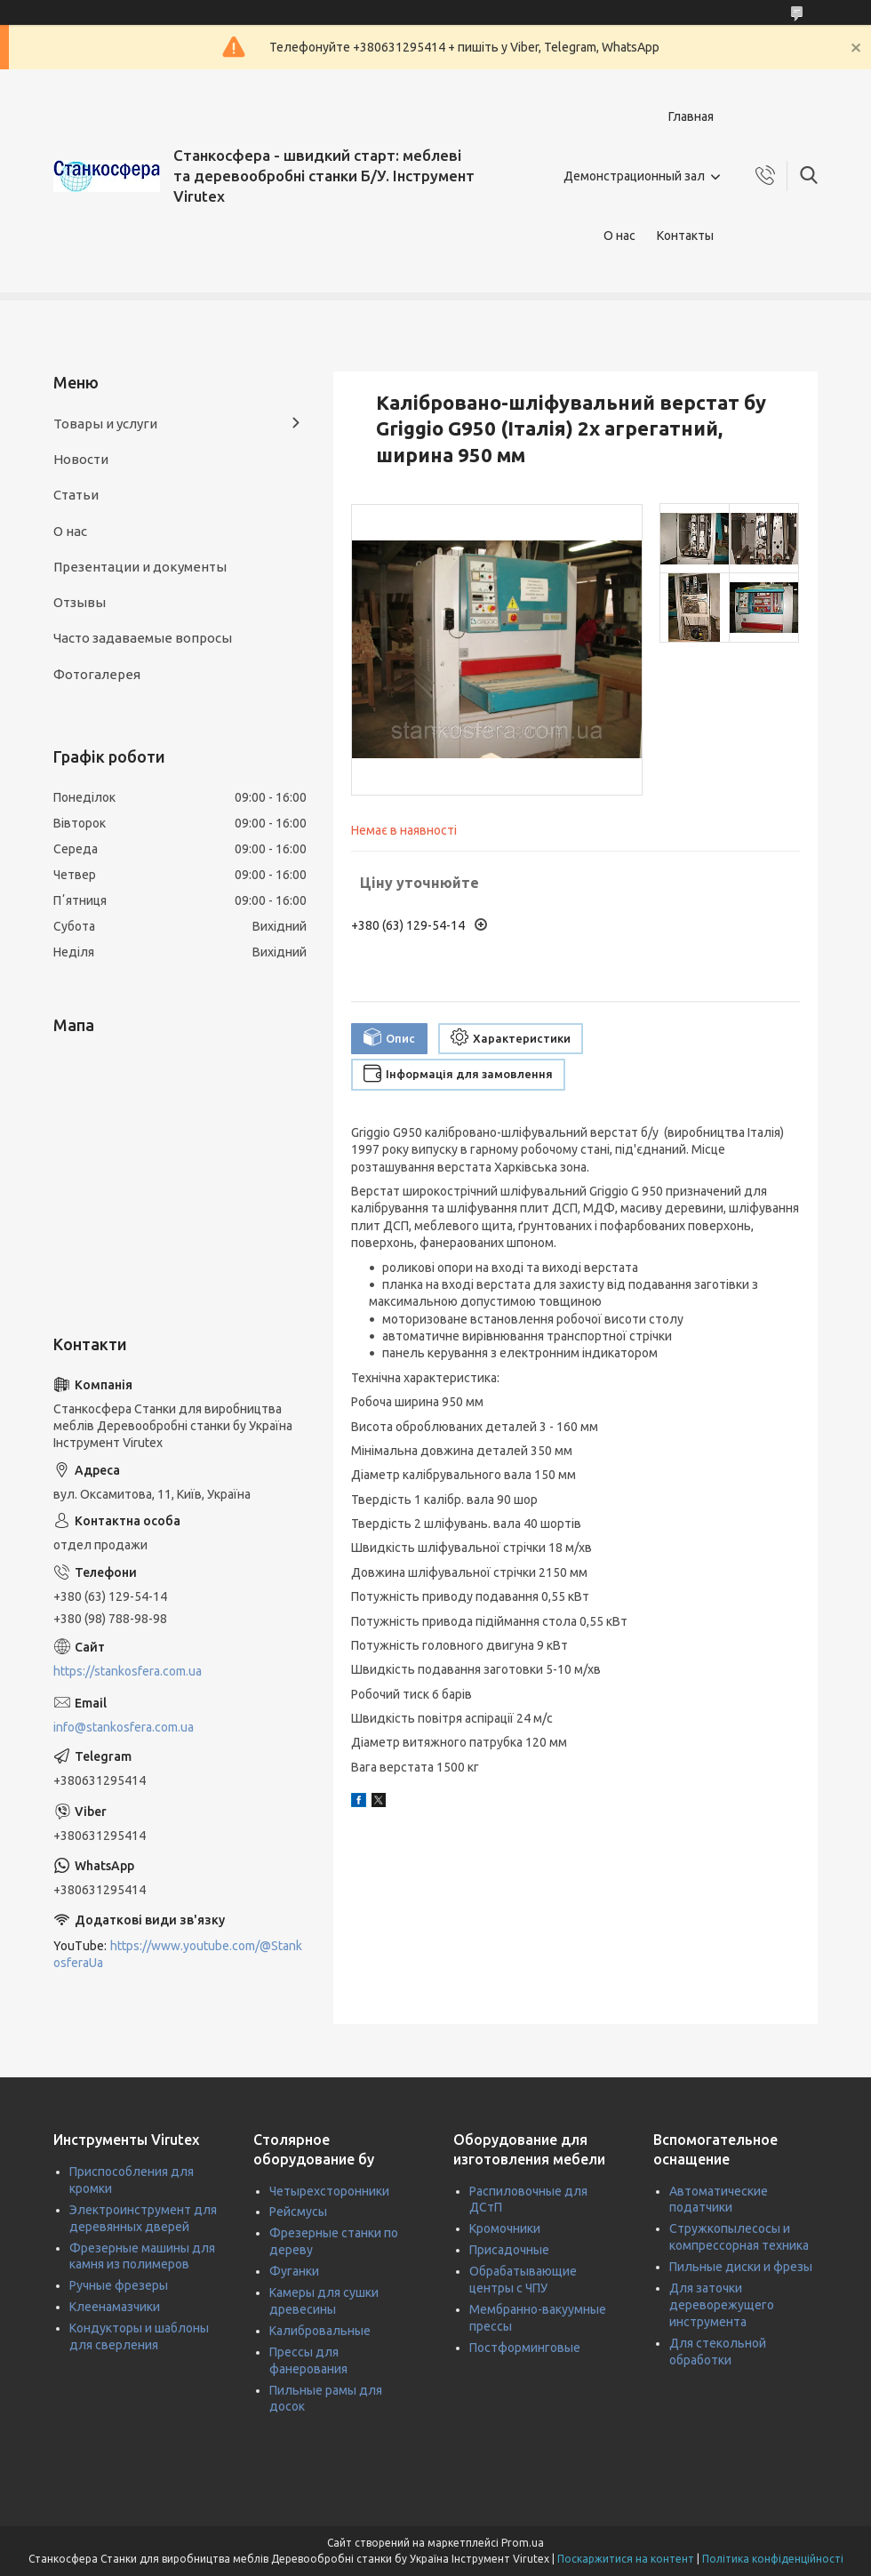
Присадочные (509, 2250)
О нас (619, 235)
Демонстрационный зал (634, 176)
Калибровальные (320, 2331)
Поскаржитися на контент (625, 2558)
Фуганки (294, 2271)
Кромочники (504, 2228)
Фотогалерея (96, 674)
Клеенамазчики (114, 2307)
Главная (691, 116)
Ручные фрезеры (118, 2285)
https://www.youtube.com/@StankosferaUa (177, 1954)
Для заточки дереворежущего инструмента (721, 2305)
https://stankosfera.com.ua (127, 1671)
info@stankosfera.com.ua (123, 1727)
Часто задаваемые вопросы (142, 637)
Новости (80, 459)
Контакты (685, 235)
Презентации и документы (140, 566)
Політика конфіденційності (772, 2558)
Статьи (76, 494)
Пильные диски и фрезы (740, 2267)
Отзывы (79, 602)
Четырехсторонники (329, 2191)
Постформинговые (524, 2347)
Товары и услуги (105, 423)
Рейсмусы (298, 2211)
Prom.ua (522, 2542)
